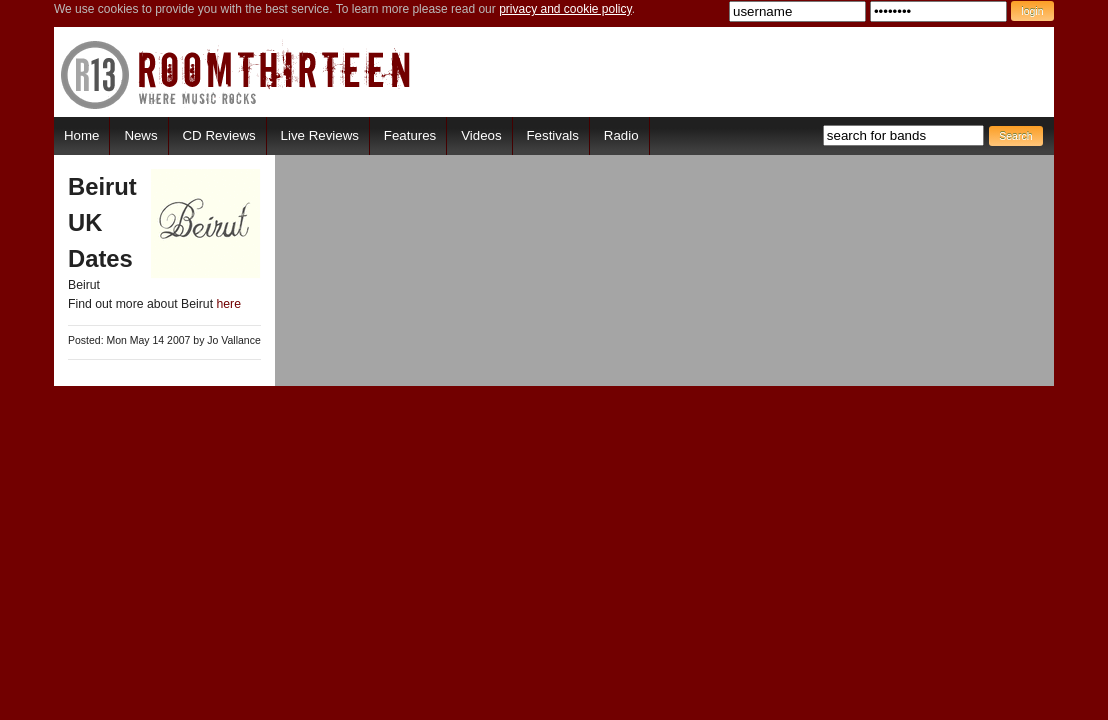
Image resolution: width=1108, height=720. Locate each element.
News (140, 135)
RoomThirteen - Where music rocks (236, 74)
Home (81, 135)
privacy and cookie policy (565, 9)
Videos (481, 135)
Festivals (552, 135)
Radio (621, 135)
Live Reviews (320, 135)
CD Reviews (219, 135)
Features (410, 135)
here (228, 304)
